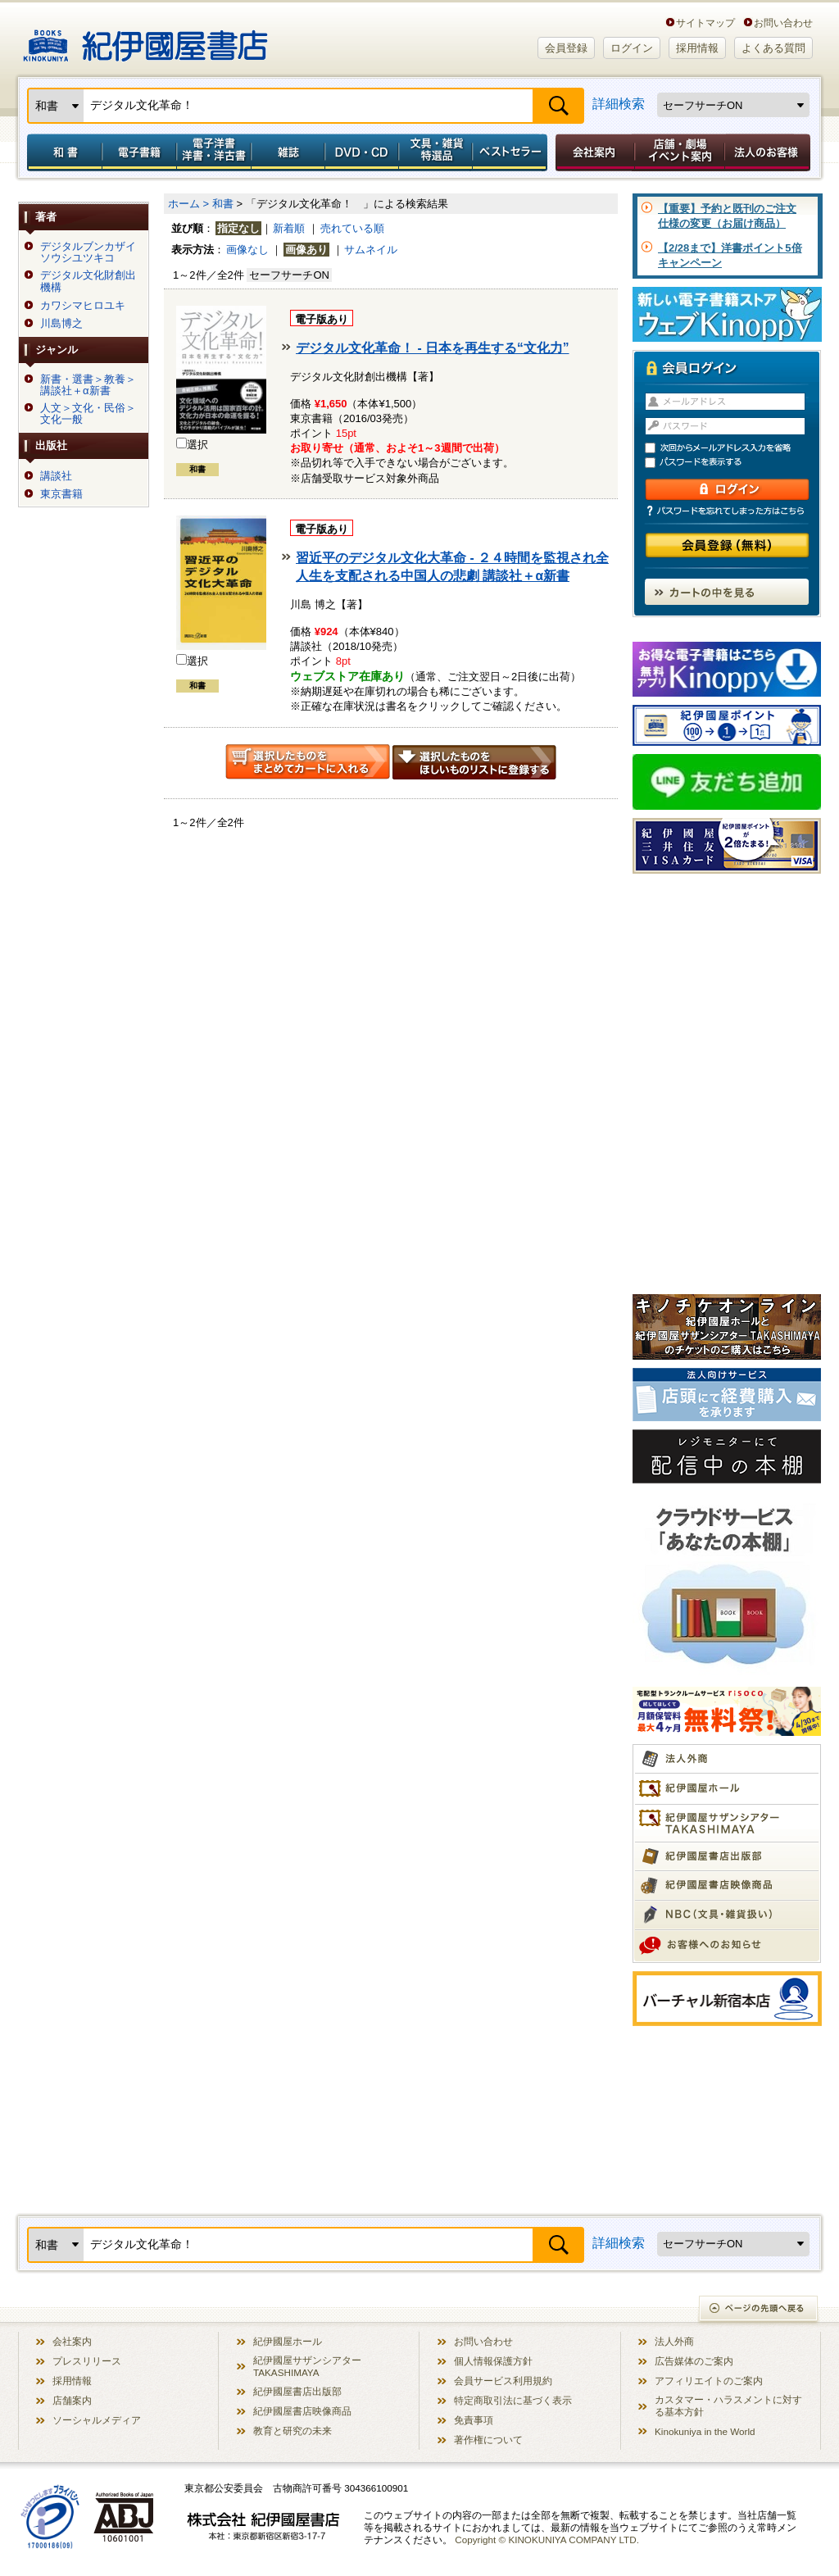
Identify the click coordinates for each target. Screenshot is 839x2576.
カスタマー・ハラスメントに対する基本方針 (728, 2405)
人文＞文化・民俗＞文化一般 (88, 413)
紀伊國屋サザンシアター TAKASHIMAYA (307, 2366)
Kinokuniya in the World (705, 2431)
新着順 (289, 228)
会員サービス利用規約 (503, 2380)
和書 (61, 152)
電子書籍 (139, 152)
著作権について (488, 2439)
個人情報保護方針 (493, 2361)
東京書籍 (61, 494)
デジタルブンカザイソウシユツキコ (88, 252)
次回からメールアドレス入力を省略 (734, 448)
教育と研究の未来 (292, 2430)
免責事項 (473, 2420)
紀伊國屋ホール (287, 2341)
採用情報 (697, 48)
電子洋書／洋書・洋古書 (213, 152)
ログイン (631, 48)
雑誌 (288, 152)
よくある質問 (773, 48)
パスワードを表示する (734, 462)
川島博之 (61, 323)
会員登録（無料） (727, 545)
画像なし (247, 249)
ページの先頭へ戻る (759, 2310)
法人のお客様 (768, 152)
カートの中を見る (727, 592)
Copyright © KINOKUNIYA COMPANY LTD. (547, 2539)
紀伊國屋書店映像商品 (302, 2411)
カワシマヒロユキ (82, 305)
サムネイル (370, 249)
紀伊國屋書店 (145, 39)
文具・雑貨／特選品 (436, 152)
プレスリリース (86, 2361)
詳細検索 (618, 104)
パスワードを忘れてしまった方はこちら (727, 510)
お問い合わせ (783, 22)
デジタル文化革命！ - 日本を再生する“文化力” (432, 348)
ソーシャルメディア (96, 2420)
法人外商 (674, 2341)
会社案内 (592, 152)
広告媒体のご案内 (694, 2361)
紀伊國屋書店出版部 (297, 2391)
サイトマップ (705, 22)
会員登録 (566, 48)
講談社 (56, 476)
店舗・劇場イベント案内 (679, 152)
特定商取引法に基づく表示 (513, 2400)
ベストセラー (512, 152)
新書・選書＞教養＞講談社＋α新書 (88, 385)
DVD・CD (362, 152)
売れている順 (352, 228)
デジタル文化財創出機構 (88, 281)
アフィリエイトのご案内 (709, 2380)
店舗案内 (72, 2400)
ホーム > (188, 204)
